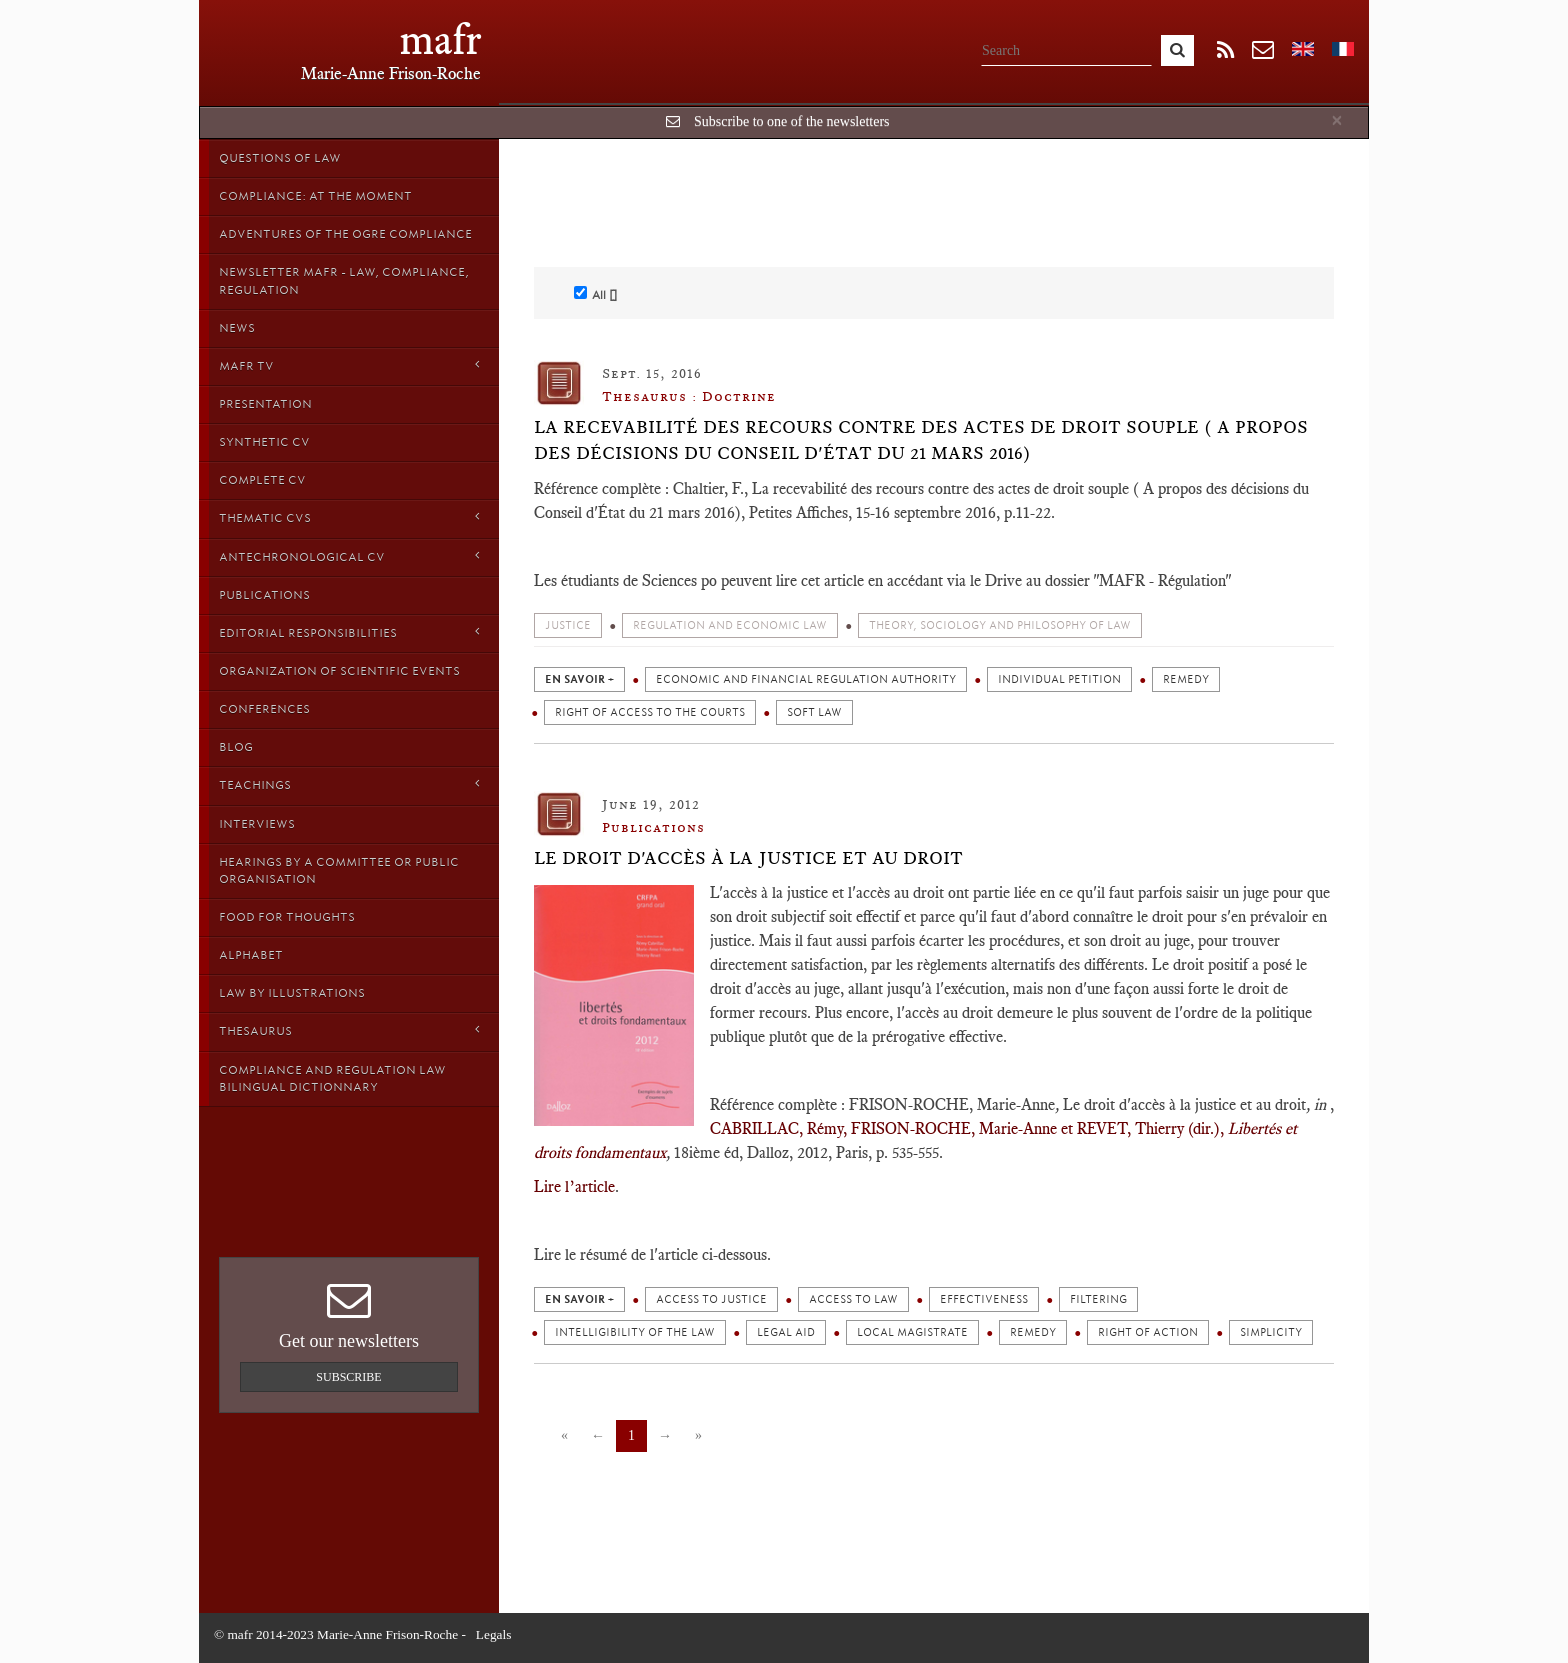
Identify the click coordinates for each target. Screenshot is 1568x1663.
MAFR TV (349, 365)
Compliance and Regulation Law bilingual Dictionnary (332, 1078)
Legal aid (786, 1332)
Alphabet (251, 955)
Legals (494, 1634)
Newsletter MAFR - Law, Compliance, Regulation (344, 280)
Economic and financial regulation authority (806, 679)
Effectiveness (984, 1299)
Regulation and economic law (730, 625)
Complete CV (262, 480)
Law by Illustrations (292, 993)
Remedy (1186, 679)
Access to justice (711, 1299)
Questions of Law (280, 158)
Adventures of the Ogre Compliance (345, 234)
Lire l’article (574, 1186)
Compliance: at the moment (315, 196)
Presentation (265, 404)
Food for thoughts (287, 917)
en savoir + (579, 679)
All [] (595, 294)
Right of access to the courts (650, 712)
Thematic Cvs (349, 517)
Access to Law (853, 1299)
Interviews (257, 824)
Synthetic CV (264, 442)
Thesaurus (349, 1030)
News (237, 328)
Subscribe (348, 1377)
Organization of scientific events (339, 671)
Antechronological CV (349, 556)
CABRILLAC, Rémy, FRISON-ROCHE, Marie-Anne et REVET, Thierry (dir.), (967, 1128)
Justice (568, 625)
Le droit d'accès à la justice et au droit (748, 858)
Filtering (1098, 1299)
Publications (264, 595)
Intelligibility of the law (635, 1332)
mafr (440, 39)
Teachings (349, 784)
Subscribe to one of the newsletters (792, 121)
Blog (236, 747)
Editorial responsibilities (349, 632)
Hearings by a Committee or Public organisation (339, 870)
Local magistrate (912, 1332)
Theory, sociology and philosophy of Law (1000, 625)
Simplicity (1271, 1332)
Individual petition (1059, 679)
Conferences (264, 709)
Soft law (814, 712)
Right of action (1148, 1332)
